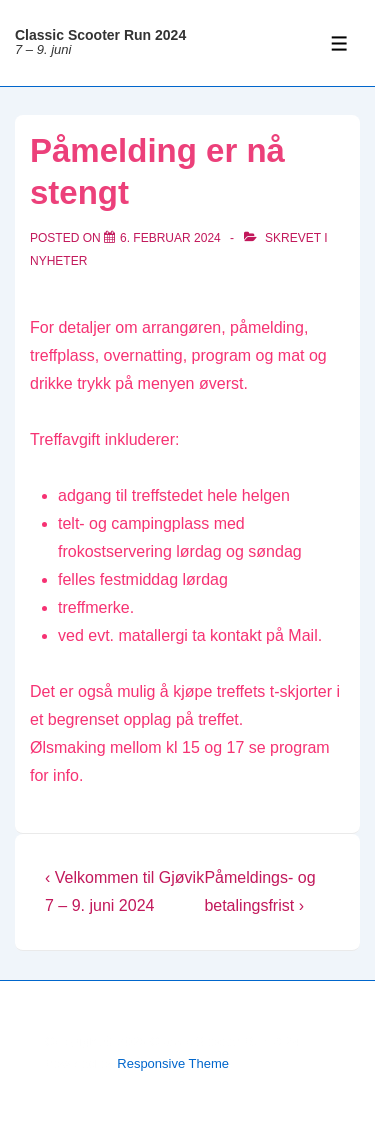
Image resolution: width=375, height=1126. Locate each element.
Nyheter (58, 261)
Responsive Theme (173, 1063)
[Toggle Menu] (339, 43)
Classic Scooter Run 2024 (100, 35)
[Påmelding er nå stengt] (170, 238)
